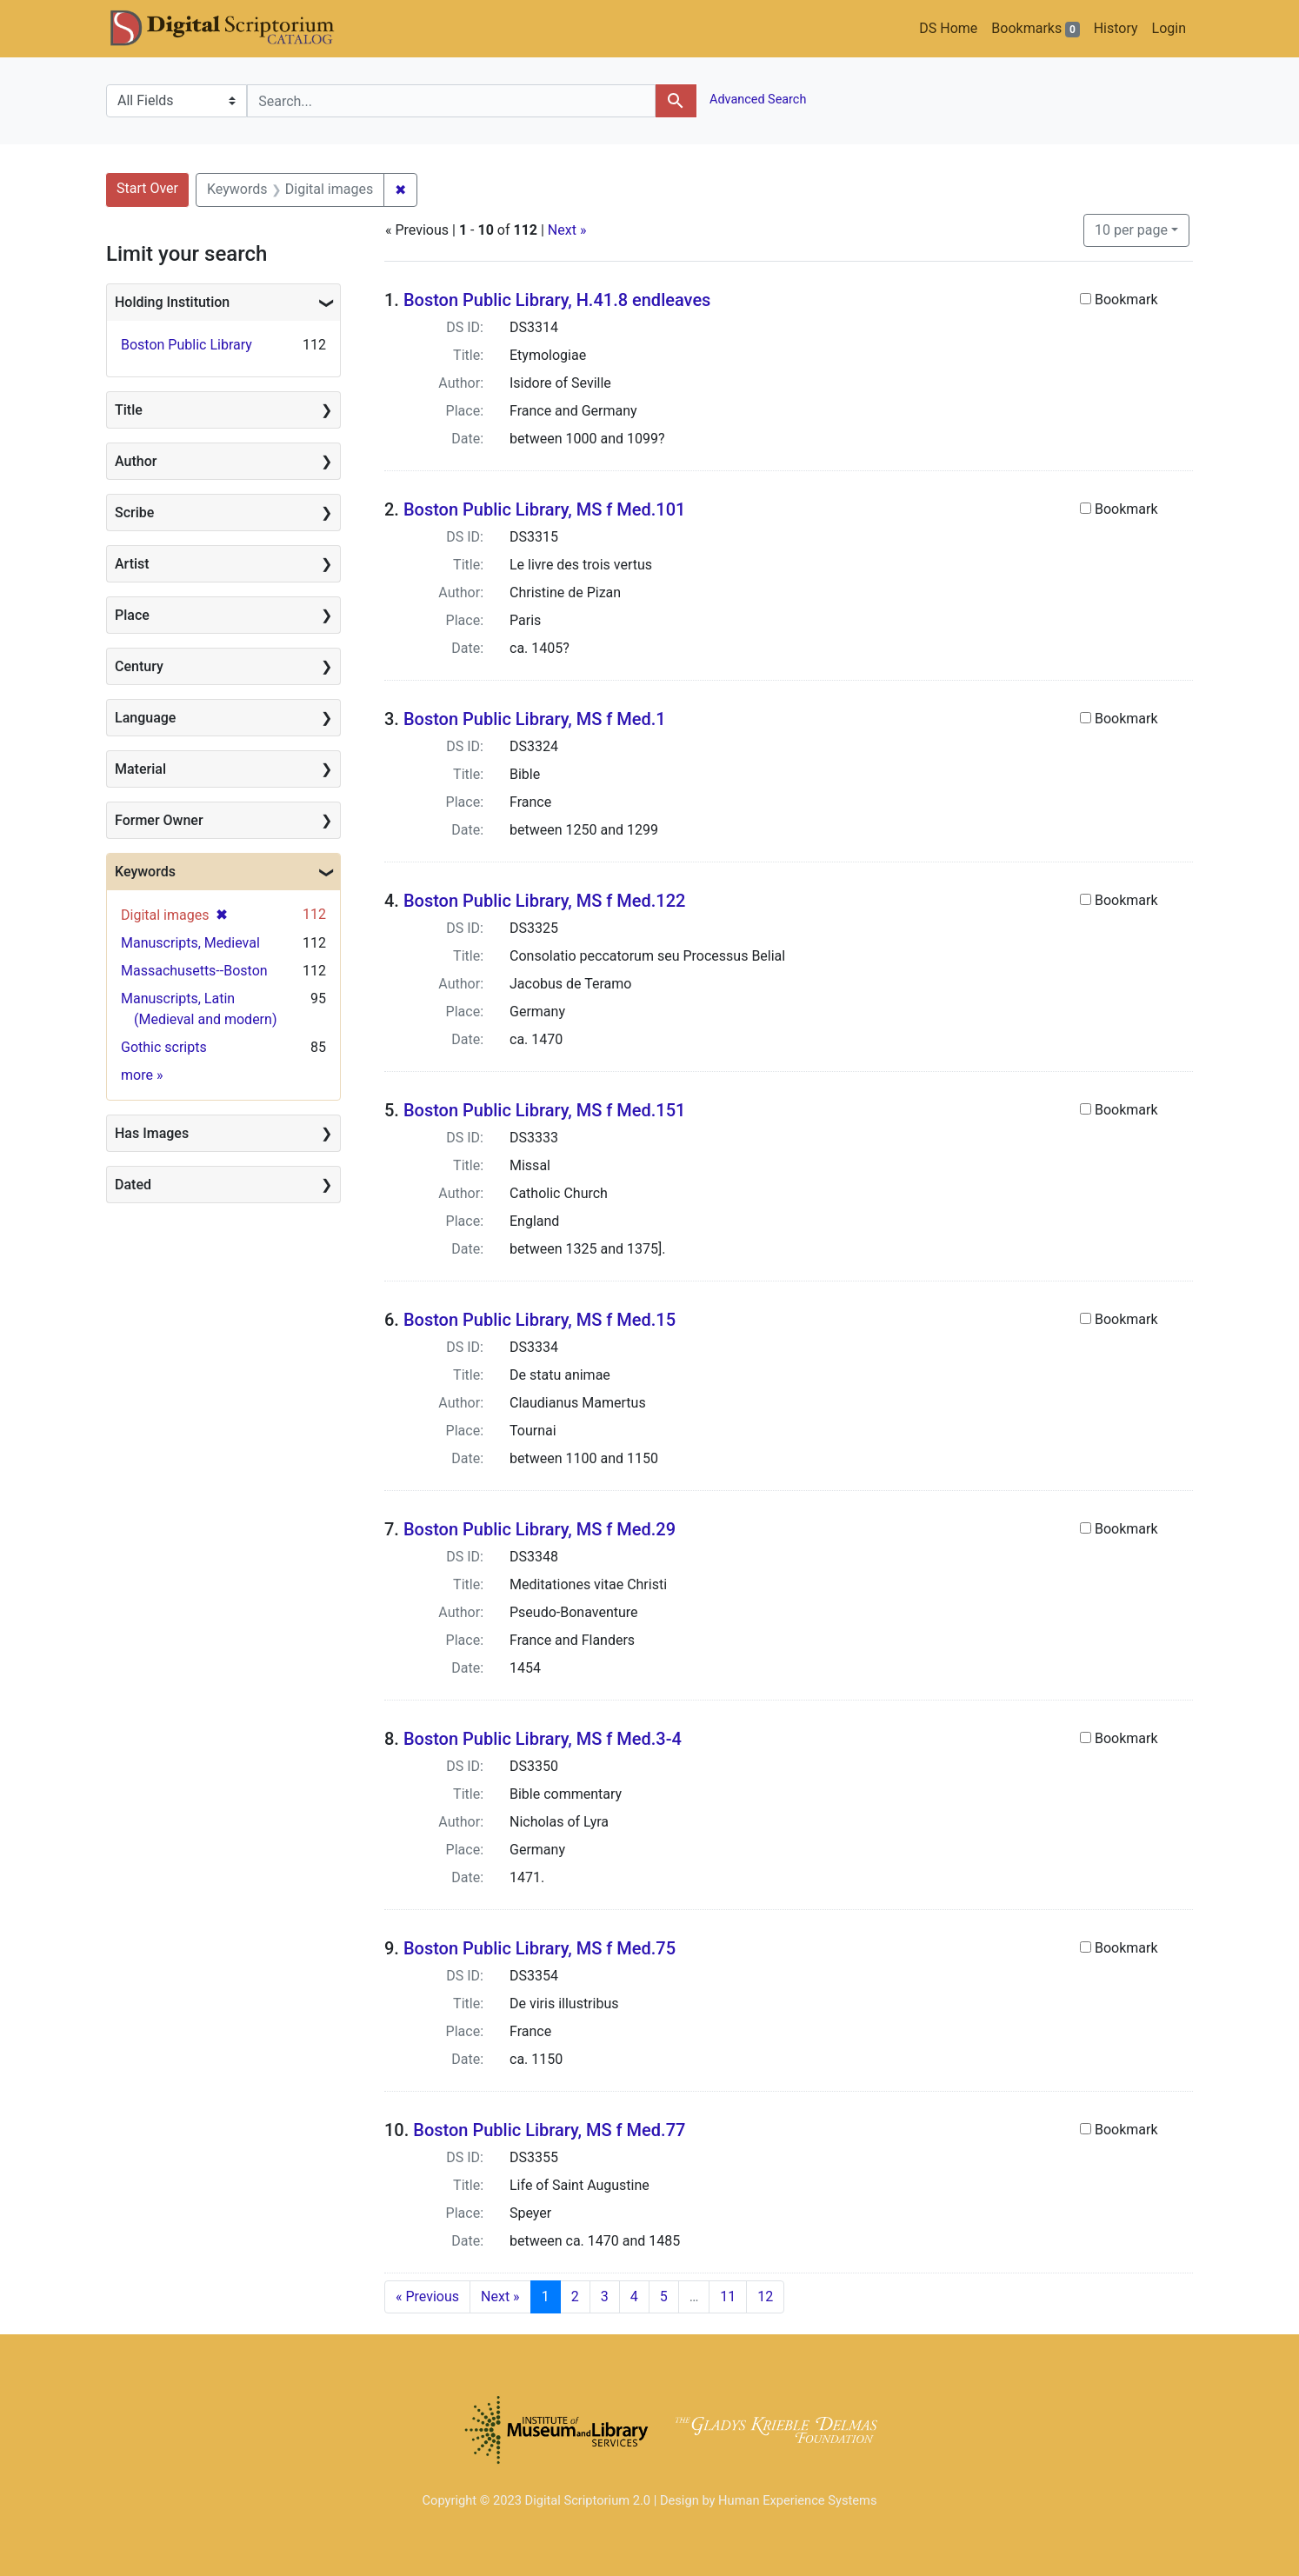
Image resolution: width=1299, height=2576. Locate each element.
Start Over (147, 188)
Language (145, 717)
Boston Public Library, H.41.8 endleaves (556, 300)
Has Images (152, 1133)
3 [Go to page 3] (605, 2296)
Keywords (145, 871)
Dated (133, 1184)
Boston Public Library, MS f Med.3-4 (542, 1738)
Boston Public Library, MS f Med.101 (544, 509)
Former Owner (159, 820)
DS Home (948, 28)
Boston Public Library (186, 344)
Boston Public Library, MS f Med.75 (539, 1948)
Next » (567, 230)
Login (1169, 28)
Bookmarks (1035, 28)
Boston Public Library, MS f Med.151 (544, 1110)
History (1116, 28)
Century (139, 666)
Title (129, 410)
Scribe (134, 512)
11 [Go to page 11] (728, 2296)
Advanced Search (757, 99)
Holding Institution (172, 302)
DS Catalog (236, 28)
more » (142, 1075)
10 (1131, 228)
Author (136, 461)
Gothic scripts (164, 1047)
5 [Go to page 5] (664, 2296)
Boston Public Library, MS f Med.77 (549, 2130)
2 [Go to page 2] (575, 2296)
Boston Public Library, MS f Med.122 (544, 900)
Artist (132, 564)
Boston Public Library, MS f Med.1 (534, 719)
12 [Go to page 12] (765, 2296)
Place (132, 615)
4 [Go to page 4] (634, 2296)
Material (140, 769)
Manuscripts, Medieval (190, 943)
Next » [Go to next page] (500, 2296)
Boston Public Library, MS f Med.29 (539, 1529)
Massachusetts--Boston (194, 970)
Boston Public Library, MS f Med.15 (539, 1319)
